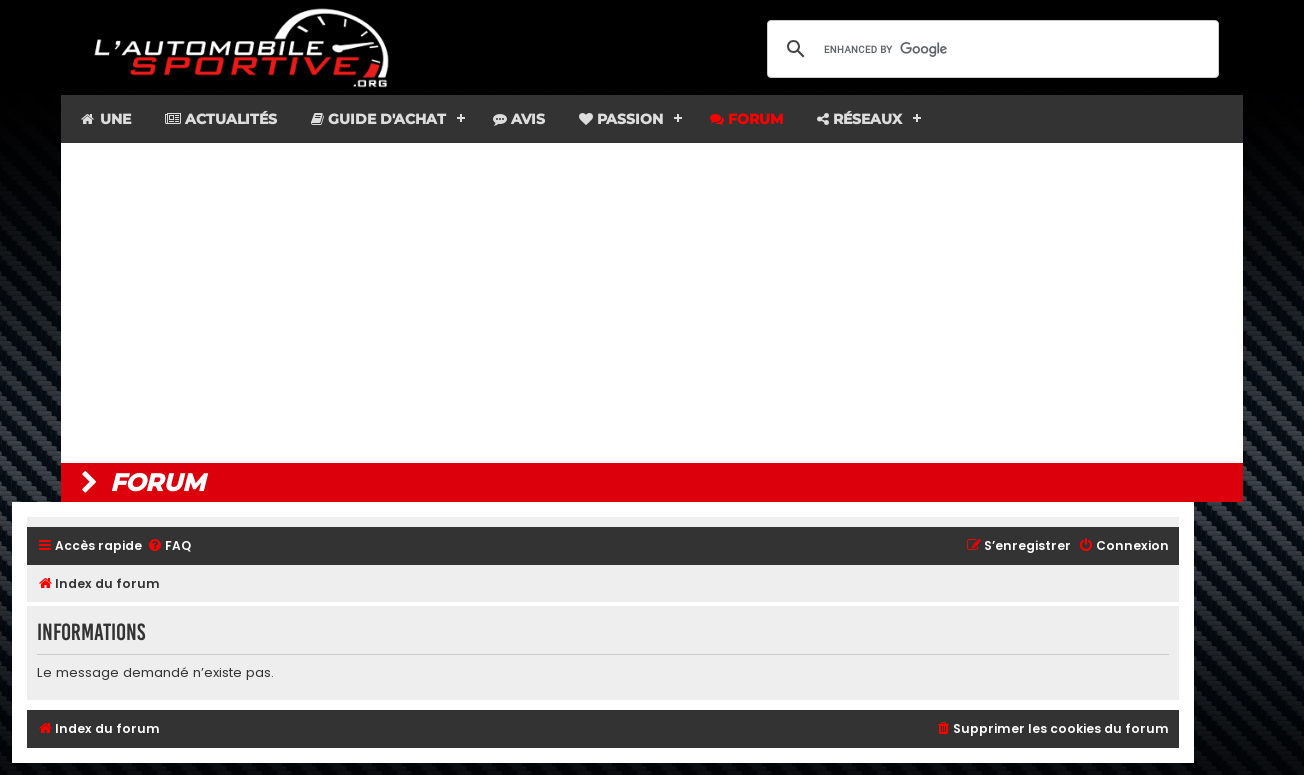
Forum (746, 119)
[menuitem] (169, 546)
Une (104, 119)
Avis (519, 119)
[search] (990, 49)
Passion (621, 119)
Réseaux (859, 119)
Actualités (221, 119)
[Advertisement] (652, 303)
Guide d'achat (378, 119)
